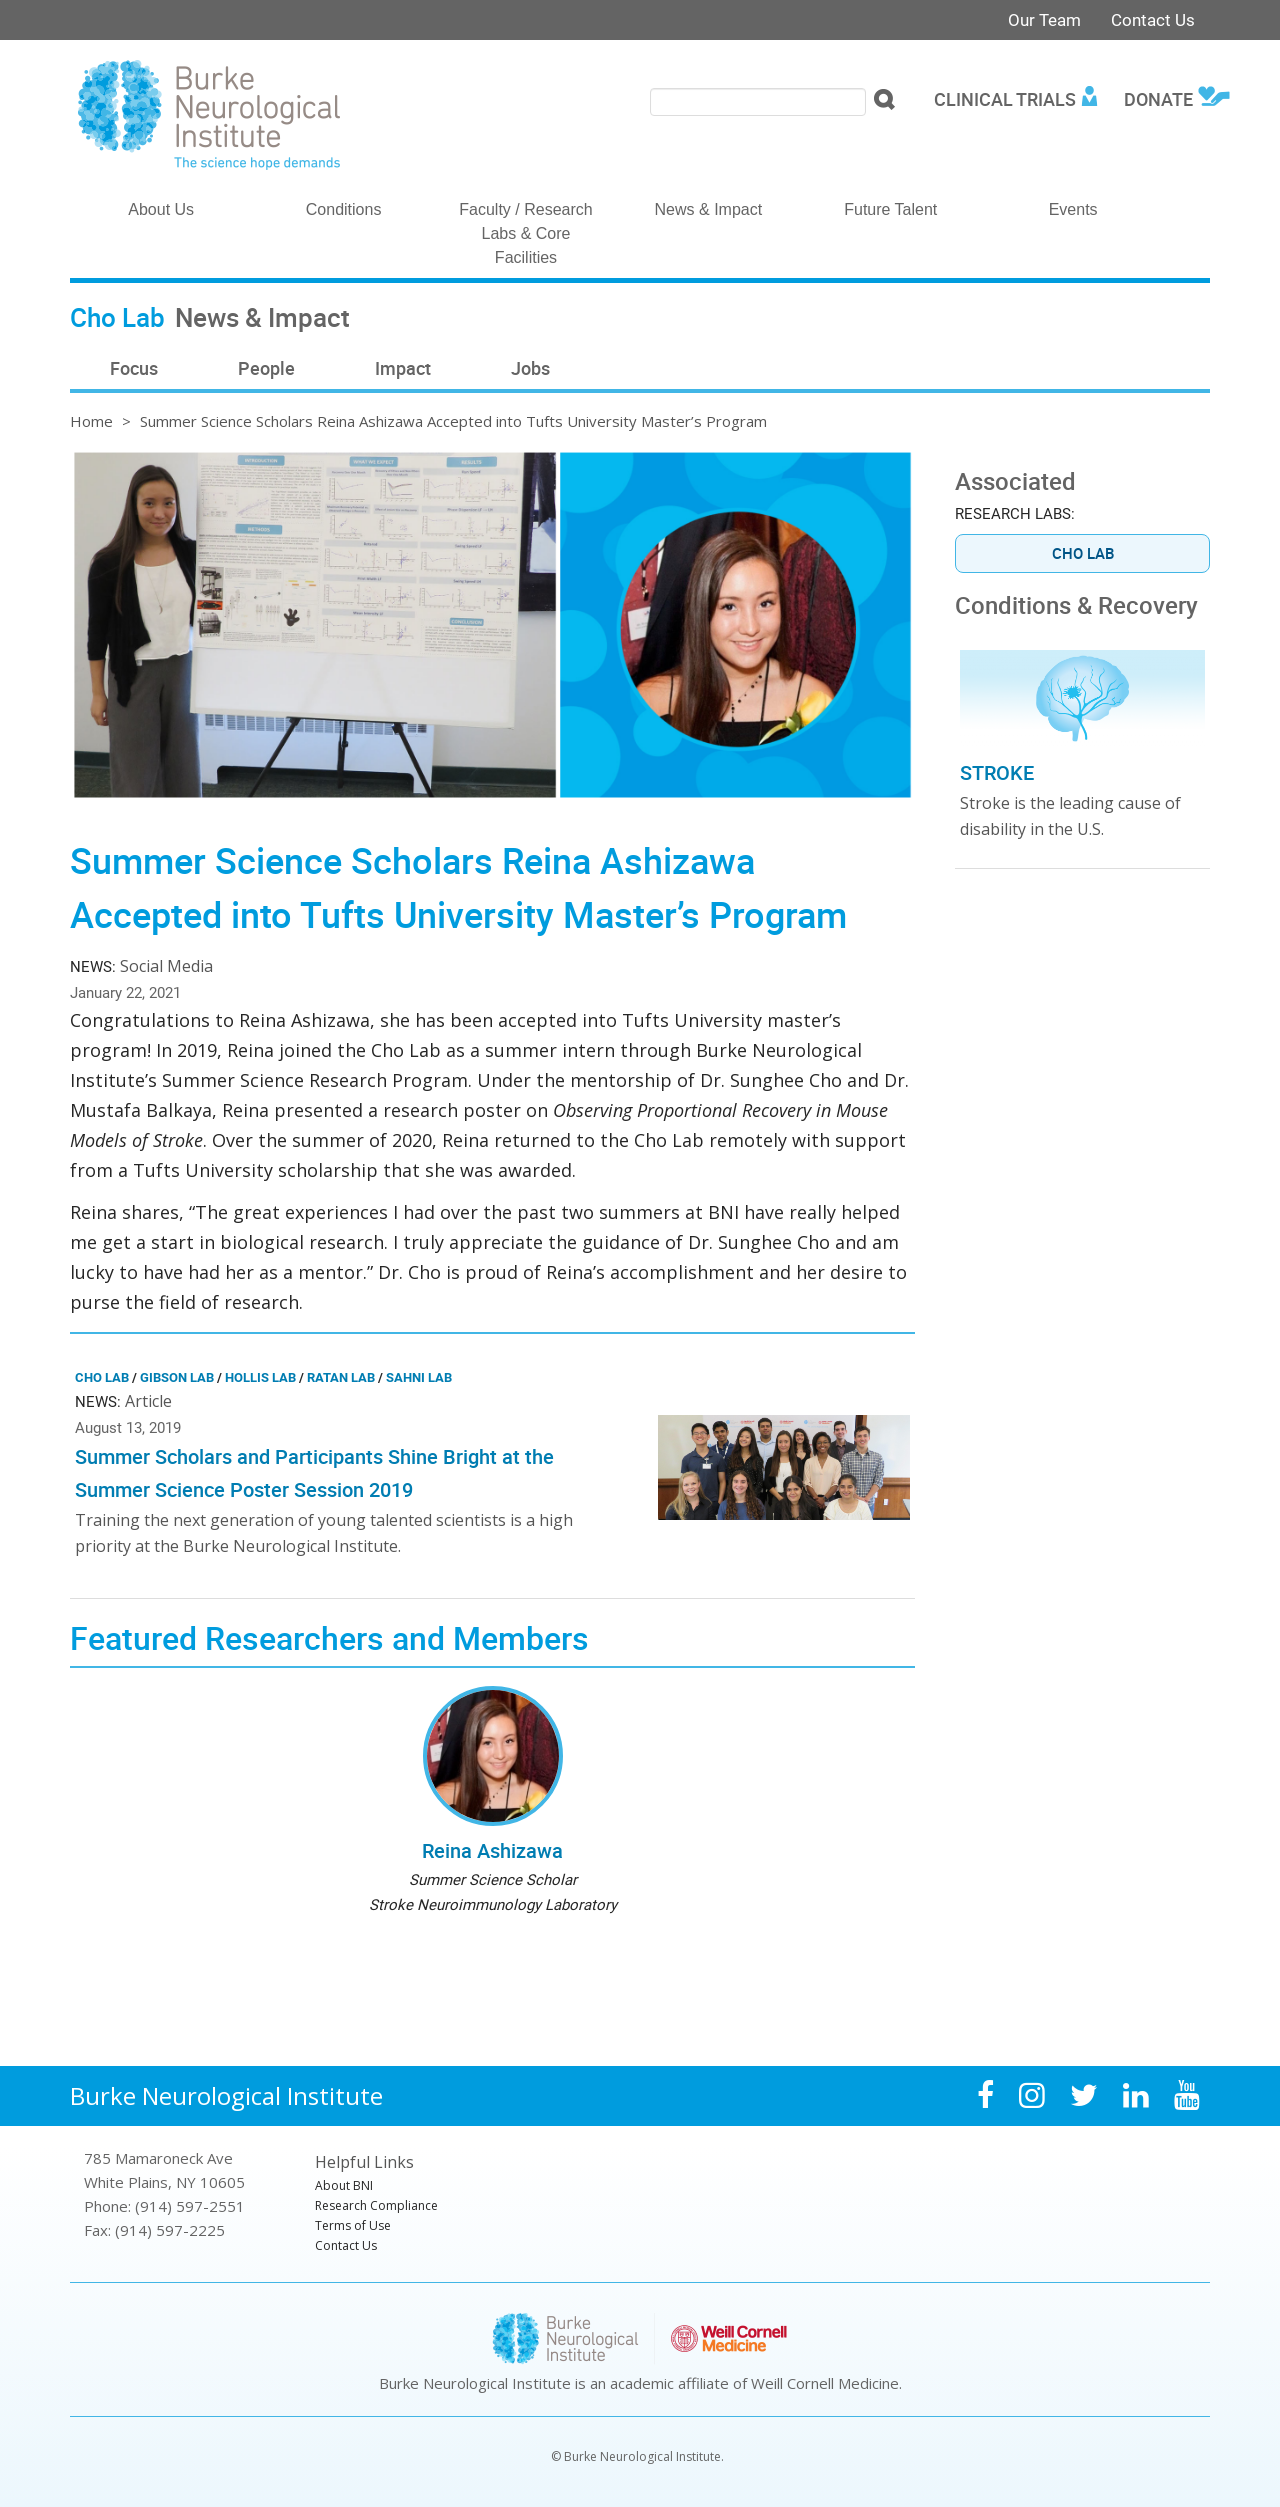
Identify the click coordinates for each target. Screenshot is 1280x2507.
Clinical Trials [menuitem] (1005, 99)
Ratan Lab (341, 1377)
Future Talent (890, 209)
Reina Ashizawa (492, 1850)
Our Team (1044, 19)
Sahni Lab (419, 1377)
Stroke (997, 772)
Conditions (344, 209)
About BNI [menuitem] (344, 2185)
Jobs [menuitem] (530, 368)
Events (1073, 209)
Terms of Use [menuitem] (353, 2225)
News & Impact (709, 209)
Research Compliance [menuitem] (376, 2205)
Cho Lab (102, 1377)
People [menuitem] (266, 368)
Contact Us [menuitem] (346, 2245)
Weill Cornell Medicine (825, 2383)
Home (91, 421)
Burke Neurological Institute (226, 2095)
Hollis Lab (260, 1377)
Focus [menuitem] (134, 368)
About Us (161, 209)
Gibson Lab (177, 1377)
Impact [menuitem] (403, 368)
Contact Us (1153, 19)
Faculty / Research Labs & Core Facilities (525, 233)
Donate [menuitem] (1158, 99)
